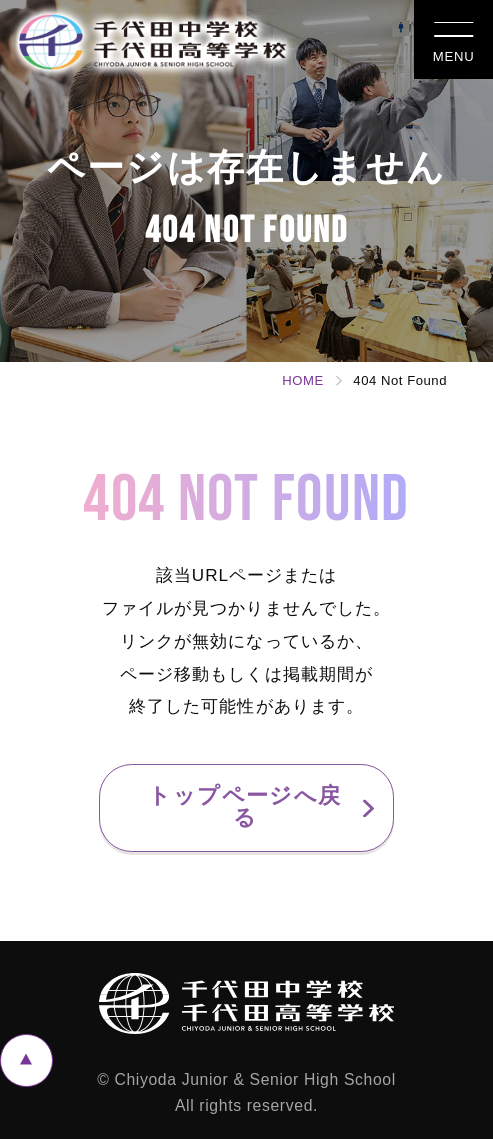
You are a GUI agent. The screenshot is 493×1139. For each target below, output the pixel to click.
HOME (302, 380)
